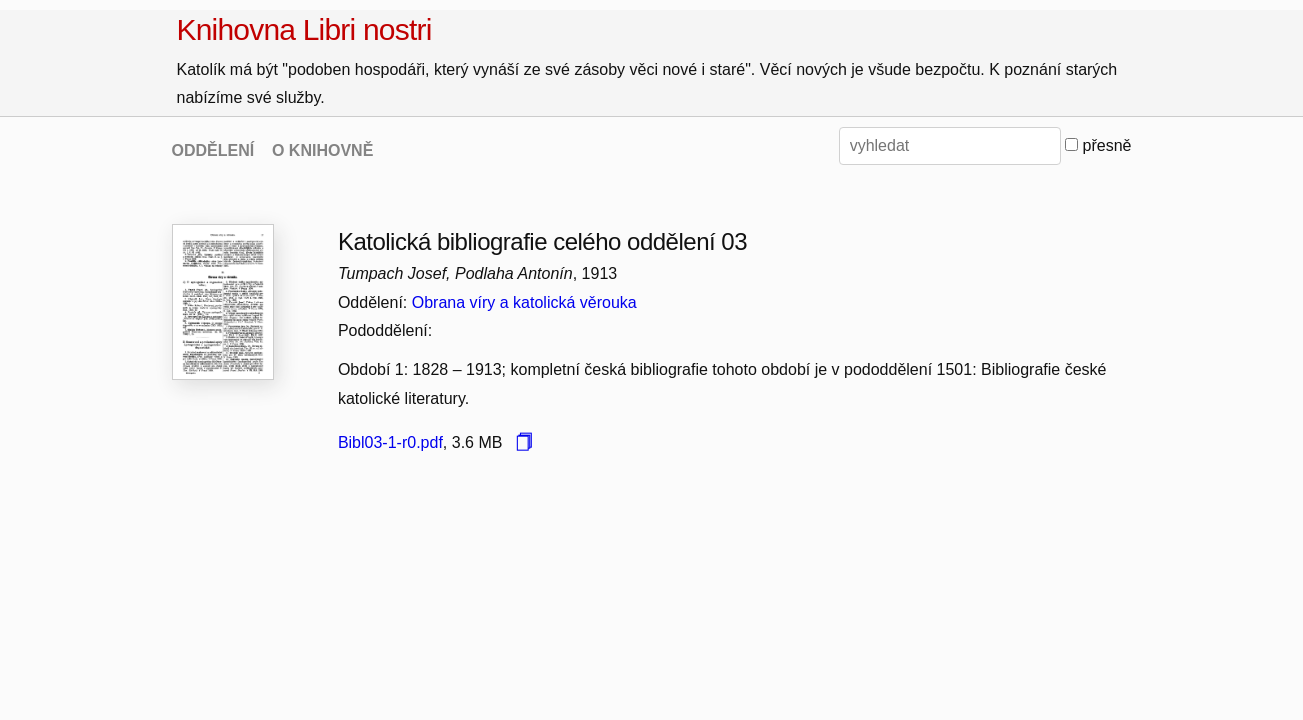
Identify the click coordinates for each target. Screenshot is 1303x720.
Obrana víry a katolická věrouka (524, 302)
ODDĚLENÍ (213, 150)
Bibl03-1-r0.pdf (390, 442)
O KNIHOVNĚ (322, 150)
